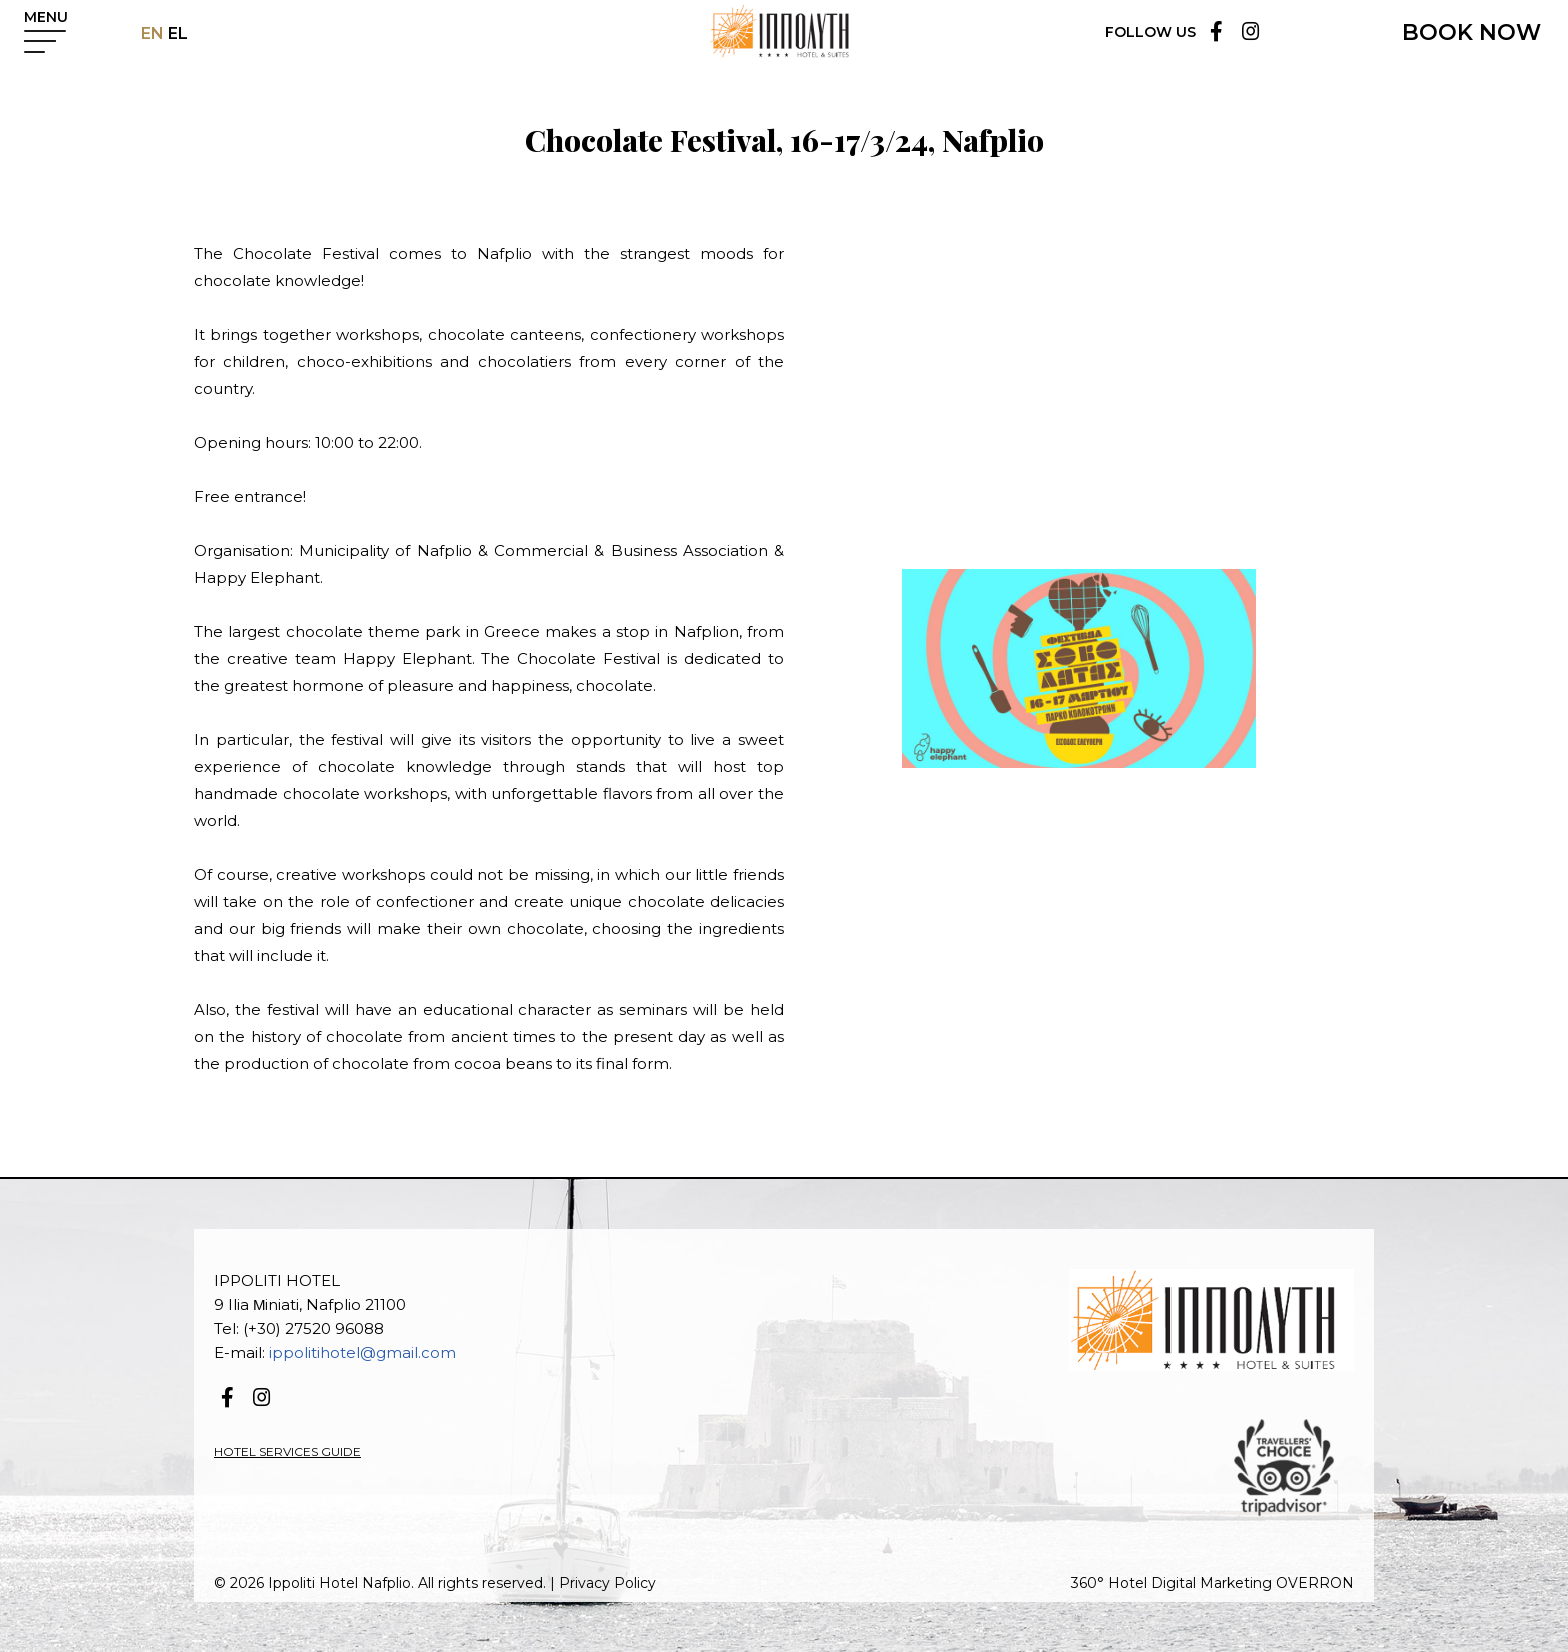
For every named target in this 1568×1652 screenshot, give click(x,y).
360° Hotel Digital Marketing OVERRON (1212, 1583)
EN (152, 33)
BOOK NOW (1471, 32)
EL (176, 33)
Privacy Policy (607, 1583)
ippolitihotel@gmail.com (362, 1352)
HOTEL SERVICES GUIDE (287, 1451)
